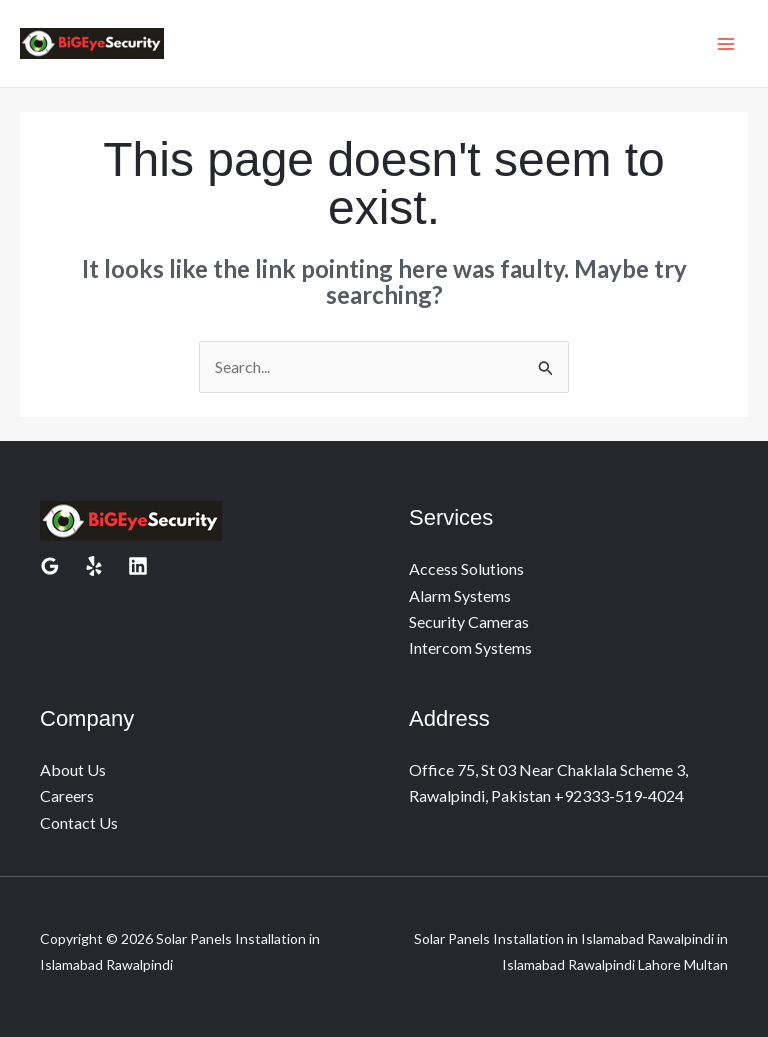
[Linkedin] (138, 566)
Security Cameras (469, 621)
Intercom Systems (470, 647)
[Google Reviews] (50, 566)
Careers (67, 795)
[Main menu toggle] (726, 44)
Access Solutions (466, 568)
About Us (73, 769)
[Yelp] (94, 566)
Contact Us (79, 822)
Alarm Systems (460, 595)
